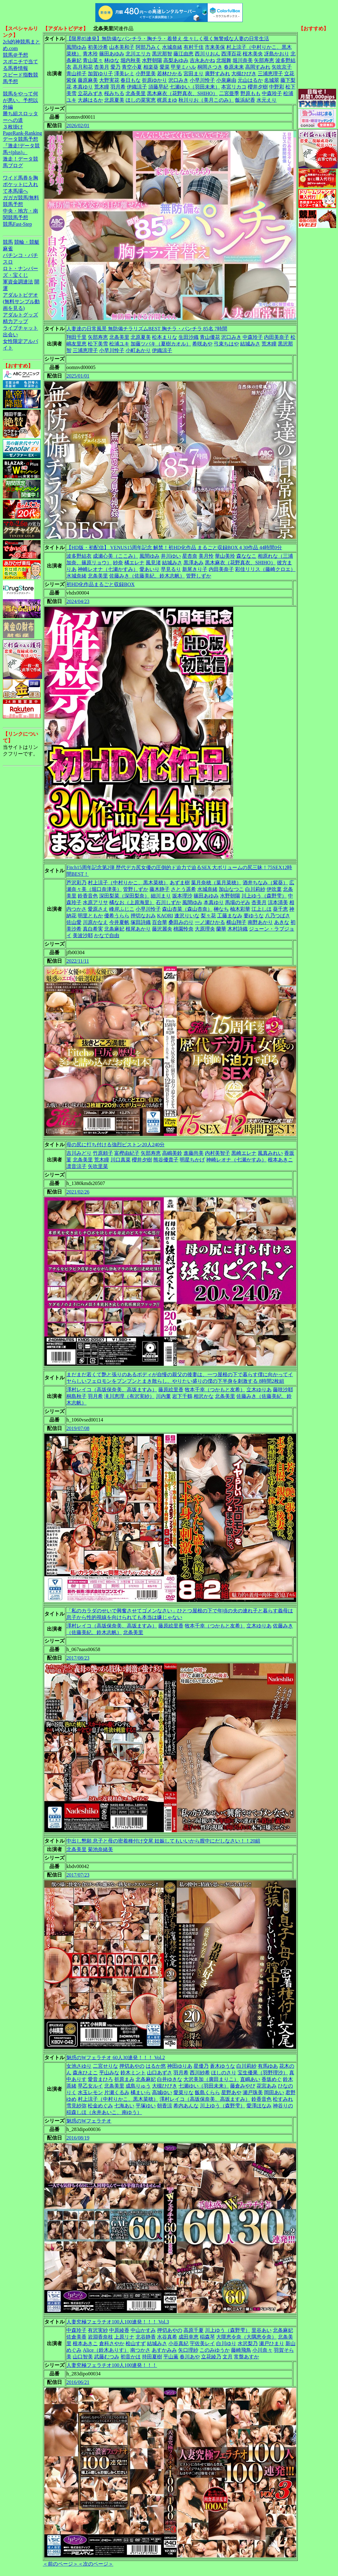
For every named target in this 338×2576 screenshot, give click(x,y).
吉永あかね (202, 60)
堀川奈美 (243, 60)
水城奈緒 (172, 47)
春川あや (190, 2356)
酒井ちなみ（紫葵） (265, 882)
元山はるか (250, 80)
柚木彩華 (240, 909)
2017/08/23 (77, 1658)
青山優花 (210, 337)
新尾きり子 (194, 569)
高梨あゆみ (176, 60)
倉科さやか (111, 2343)
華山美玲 (225, 556)
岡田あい (274, 2092)
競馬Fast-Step (17, 224)
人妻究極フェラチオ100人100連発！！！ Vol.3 (117, 2321)
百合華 (159, 922)
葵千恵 (280, 909)
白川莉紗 (255, 889)
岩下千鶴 (182, 1396)
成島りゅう (138, 2086)
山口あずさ (159, 2072)
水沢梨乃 (248, 2343)
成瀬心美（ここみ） (115, 556)
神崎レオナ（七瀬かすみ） (108, 569)
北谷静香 (146, 2336)
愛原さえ (98, 909)
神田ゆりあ (179, 2066)
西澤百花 (231, 53)
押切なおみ (143, 915)
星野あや (231, 2092)
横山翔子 (236, 922)
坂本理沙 (182, 895)
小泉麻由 (226, 80)
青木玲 (90, 53)
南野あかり (260, 922)
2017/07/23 (77, 1875)
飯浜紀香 (245, 100)
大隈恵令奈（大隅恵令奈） (246, 2336)
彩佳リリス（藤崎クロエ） (265, 569)
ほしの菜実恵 (141, 100)
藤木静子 (159, 889)
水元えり (266, 100)
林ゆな (111, 60)
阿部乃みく (148, 47)
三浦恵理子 (270, 73)
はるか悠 (156, 2066)
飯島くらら (207, 2092)
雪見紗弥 (76, 2105)
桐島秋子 (76, 1396)
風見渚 (153, 562)
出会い (10, 334)
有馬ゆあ (268, 2066)
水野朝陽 (152, 60)
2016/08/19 (77, 2137)
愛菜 (165, 67)
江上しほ (261, 909)
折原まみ (124, 2079)
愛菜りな (183, 2092)
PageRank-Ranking (22, 133)
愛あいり (149, 569)
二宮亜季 (229, 93)
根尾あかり (138, 929)
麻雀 (8, 248)
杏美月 (101, 67)
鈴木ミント (133, 2072)
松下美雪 (98, 343)
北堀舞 (223, 60)
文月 (228, 2356)
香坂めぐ (272, 2079)
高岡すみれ (257, 67)
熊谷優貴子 (165, 1159)
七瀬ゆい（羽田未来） (195, 86)
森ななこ (246, 556)
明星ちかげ (192, 1159)
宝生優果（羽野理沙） (263, 2072)
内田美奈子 (276, 337)
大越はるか (90, 100)
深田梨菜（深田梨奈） (124, 895)
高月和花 (83, 67)
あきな (281, 922)
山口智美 (83, 2356)
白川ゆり (226, 2343)
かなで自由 (106, 935)
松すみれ (283, 2099)
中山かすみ (143, 2330)
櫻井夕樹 (258, 86)
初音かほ (131, 2356)
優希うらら (116, 915)
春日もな (131, 80)
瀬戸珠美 (253, 2092)
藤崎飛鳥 (241, 2350)
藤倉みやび (242, 2086)
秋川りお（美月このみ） (206, 100)
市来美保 (215, 47)
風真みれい (270, 1153)
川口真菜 (120, 1159)
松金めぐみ (100, 2105)
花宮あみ (266, 2086)
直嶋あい (250, 2079)
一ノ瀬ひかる (210, 922)
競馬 (8, 242)
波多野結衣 (79, 556)
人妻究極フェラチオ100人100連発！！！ (111, 2365)
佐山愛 (74, 922)
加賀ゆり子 (100, 73)
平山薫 (170, 2356)
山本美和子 (121, 47)
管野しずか (198, 575)
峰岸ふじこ (121, 909)
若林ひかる (169, 73)
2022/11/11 (77, 961)
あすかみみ (164, 2350)
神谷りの (283, 2105)
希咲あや (202, 343)
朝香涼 (164, 2105)
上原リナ (124, 2336)
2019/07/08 (77, 1428)
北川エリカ (138, 53)
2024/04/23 (77, 601)
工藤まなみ (229, 915)
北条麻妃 (114, 929)
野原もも (250, 93)
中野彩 (276, 86)
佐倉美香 (76, 2336)
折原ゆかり (154, 80)
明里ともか (90, 915)
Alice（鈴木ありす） (106, 2350)
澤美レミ (124, 73)
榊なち (221, 909)
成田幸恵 (188, 2336)
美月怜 (206, 556)
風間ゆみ (76, 47)
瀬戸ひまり (271, 2343)
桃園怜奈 (183, 929)
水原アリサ (95, 902)
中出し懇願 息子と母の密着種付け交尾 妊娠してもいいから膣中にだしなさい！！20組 (163, 1841)
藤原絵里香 (170, 1389)
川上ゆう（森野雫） (264, 895)
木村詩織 (238, 929)
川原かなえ (95, 922)
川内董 (163, 1396)
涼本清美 (278, 902)
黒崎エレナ (243, 1153)
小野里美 (146, 73)
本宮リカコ (233, 86)
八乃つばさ (277, 915)
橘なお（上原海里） (132, 902)
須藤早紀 (158, 86)
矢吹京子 (282, 67)
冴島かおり (276, 53)
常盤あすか (246, 2356)
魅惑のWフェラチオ (88, 2120)
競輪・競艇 (26, 242)
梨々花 (208, 915)
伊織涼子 (137, 86)
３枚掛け (13, 126)
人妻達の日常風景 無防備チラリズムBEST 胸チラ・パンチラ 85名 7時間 (146, 328)
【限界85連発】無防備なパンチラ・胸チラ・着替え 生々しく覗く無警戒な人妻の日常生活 (167, 38)
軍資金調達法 (18, 281)
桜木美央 (253, 53)
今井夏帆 (119, 922)
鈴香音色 (88, 895)
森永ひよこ (85, 2072)
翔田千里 (76, 337)
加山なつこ (231, 889)
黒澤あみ (193, 562)
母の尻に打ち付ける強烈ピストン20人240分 (115, 1144)
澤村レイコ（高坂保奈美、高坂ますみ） (111, 1389)
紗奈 (118, 562)
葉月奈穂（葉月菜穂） (216, 882)
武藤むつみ (106, 2356)
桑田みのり (181, 922)
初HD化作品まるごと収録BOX (100, 584)
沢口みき (178, 80)
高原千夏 (193, 2330)
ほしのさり (223, 2072)
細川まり (161, 895)
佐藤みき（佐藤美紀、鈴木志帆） (147, 575)
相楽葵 (150, 67)
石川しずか (168, 902)
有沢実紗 (98, 2330)
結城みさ (250, 343)
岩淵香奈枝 (100, 2336)
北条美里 (136, 93)
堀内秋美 (131, 60)
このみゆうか (215, 2350)
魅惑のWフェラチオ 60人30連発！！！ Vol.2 (115, 2057)
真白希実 (93, 929)
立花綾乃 (211, 2356)
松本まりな (164, 337)
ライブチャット (20, 328)
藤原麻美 (88, 80)
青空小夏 (132, 67)
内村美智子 (217, 1153)
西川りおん (207, 53)
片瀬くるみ (116, 2092)
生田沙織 (188, 337)
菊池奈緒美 (100, 1849)
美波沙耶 (83, 935)
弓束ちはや (226, 343)
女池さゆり (79, 2066)
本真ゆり (83, 86)
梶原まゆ (167, 100)
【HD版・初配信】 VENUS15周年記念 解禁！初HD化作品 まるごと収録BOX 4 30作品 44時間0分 (174, 547)
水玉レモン (90, 2092)
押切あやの (131, 2066)
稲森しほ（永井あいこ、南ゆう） (104, 2112)
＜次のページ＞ (95, 2564)
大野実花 (109, 80)
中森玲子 (272, 93)
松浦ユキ (119, 343)
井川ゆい (171, 556)
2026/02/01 (77, 125)
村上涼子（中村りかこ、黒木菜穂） (128, 882)
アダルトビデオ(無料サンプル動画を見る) (21, 301)
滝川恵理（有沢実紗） (129, 1396)
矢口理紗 (188, 2350)
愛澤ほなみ (259, 2105)
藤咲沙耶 (283, 1389)
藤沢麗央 (162, 929)
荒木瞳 (101, 86)
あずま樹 (180, 882)
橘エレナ (134, 562)
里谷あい (261, 2330)
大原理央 (205, 929)
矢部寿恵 (264, 60)
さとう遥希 (183, 889)
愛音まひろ (100, 2079)
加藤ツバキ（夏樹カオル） (161, 343)
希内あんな (186, 2105)
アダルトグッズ (20, 314)
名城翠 (271, 80)
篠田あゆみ (111, 53)
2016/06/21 (77, 2382)
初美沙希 (98, 47)
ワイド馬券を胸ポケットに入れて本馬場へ (20, 184)
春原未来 (234, 67)
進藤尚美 (193, 1153)
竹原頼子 (103, 1153)
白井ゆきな (169, 2079)
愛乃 (115, 67)
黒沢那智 (162, 53)
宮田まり (193, 73)
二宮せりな (105, 2066)
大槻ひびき (243, 73)
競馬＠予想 (15, 55)
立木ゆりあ (259, 1389)
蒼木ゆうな (222, 2066)
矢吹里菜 (98, 1166)
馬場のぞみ (237, 902)
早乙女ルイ (90, 2086)
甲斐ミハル (183, 67)
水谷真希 (167, 2336)
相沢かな (204, 1396)
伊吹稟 (274, 889)
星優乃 (201, 2066)
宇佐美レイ (202, 2343)
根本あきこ (280, 1159)
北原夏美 (114, 100)
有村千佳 (193, 47)
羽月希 (118, 86)
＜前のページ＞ (60, 2564)
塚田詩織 (141, 922)
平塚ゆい (146, 2105)
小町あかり (138, 350)
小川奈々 (262, 2350)
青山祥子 (76, 73)
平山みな (109, 2072)
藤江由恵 (183, 53)
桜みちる (114, 93)
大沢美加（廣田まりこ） (211, 2079)
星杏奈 (189, 556)
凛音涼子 (76, 1166)
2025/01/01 (77, 376)
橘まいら (141, 2092)
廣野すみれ (217, 73)
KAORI (165, 915)
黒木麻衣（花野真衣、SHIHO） (182, 93)
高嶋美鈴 (172, 1153)
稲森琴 (207, 2336)
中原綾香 (119, 2330)
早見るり (171, 569)
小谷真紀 (178, 2343)
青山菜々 (93, 60)
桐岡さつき (210, 67)
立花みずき (90, 93)
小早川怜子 (202, 80)
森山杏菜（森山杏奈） (187, 909)
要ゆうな (254, 915)
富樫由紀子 (126, 1153)
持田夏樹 (152, 2356)
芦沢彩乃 (76, 882)
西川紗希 (200, 2072)
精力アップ (15, 321)
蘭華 (221, 929)
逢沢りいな (187, 915)
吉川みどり (79, 1153)
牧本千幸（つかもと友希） (215, 1389)
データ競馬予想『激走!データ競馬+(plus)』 (21, 145)
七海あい (124, 2105)
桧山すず (136, 2343)
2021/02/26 (77, 1191)
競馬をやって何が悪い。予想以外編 (20, 100)
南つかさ (140, 2350)
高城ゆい (162, 2092)
